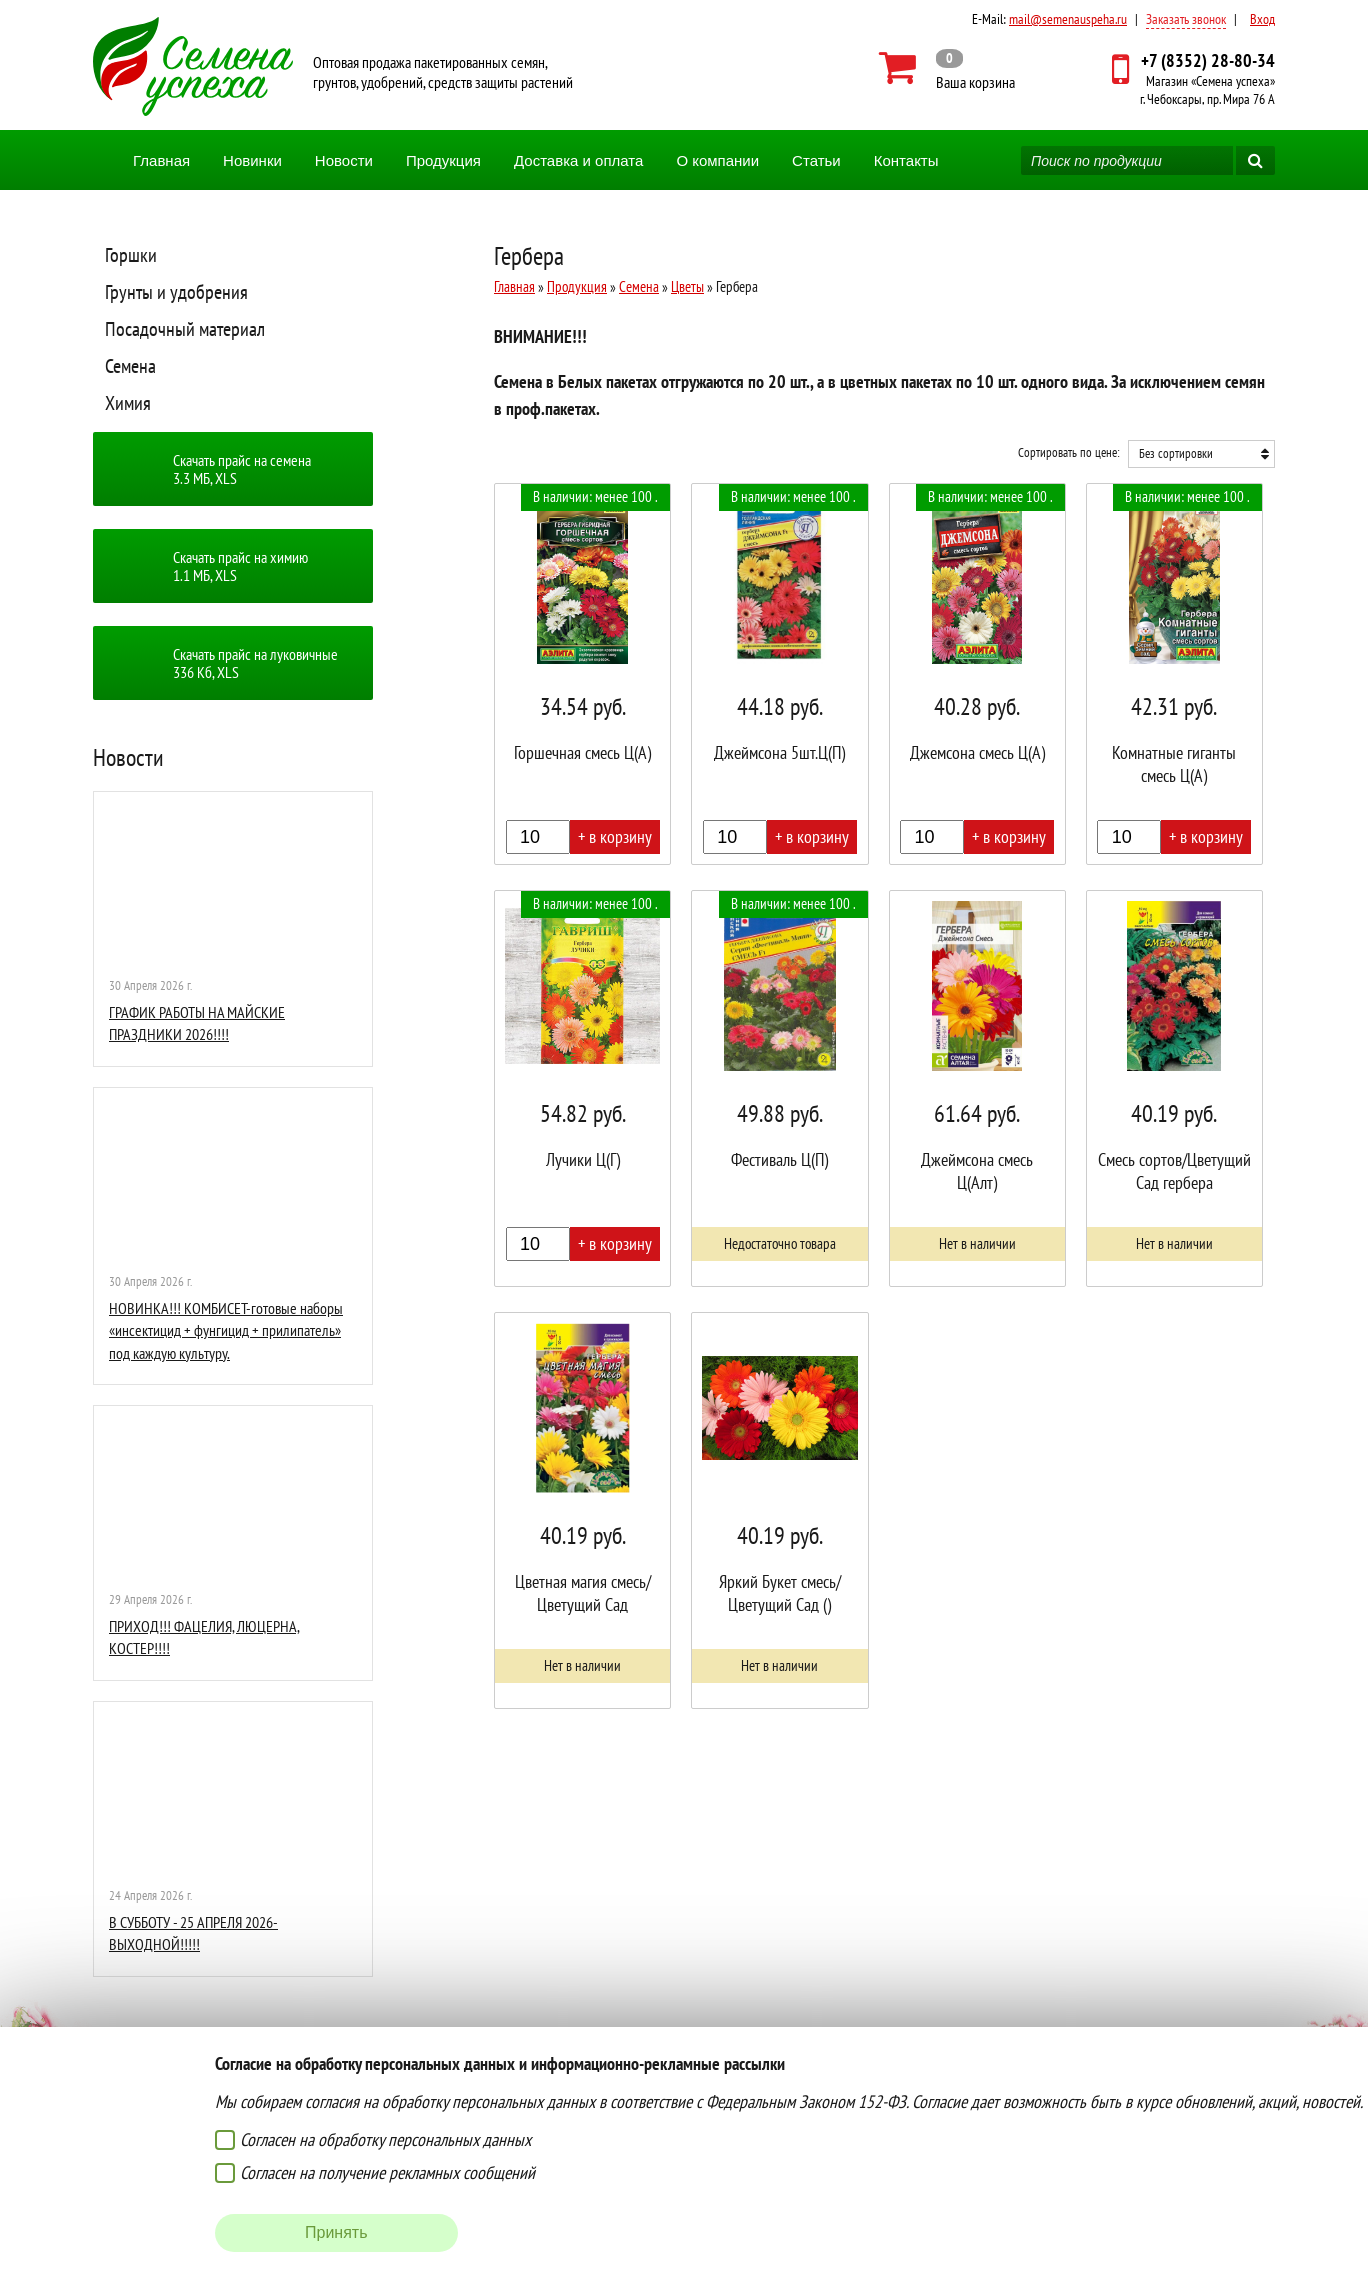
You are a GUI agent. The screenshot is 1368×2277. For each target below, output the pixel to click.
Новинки (252, 160)
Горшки (131, 255)
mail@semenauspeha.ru (1068, 19)
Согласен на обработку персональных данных (385, 2139)
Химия (128, 403)
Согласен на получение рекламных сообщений (387, 2172)
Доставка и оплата (578, 160)
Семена (130, 366)
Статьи (816, 160)
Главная (161, 160)
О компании (717, 160)
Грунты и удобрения (176, 292)
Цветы (687, 286)
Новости (344, 160)
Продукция (443, 160)
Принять (336, 2232)
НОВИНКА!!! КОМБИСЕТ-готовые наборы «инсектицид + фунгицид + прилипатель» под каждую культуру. (226, 1330)
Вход (1262, 19)
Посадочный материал (185, 329)
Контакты (906, 160)
